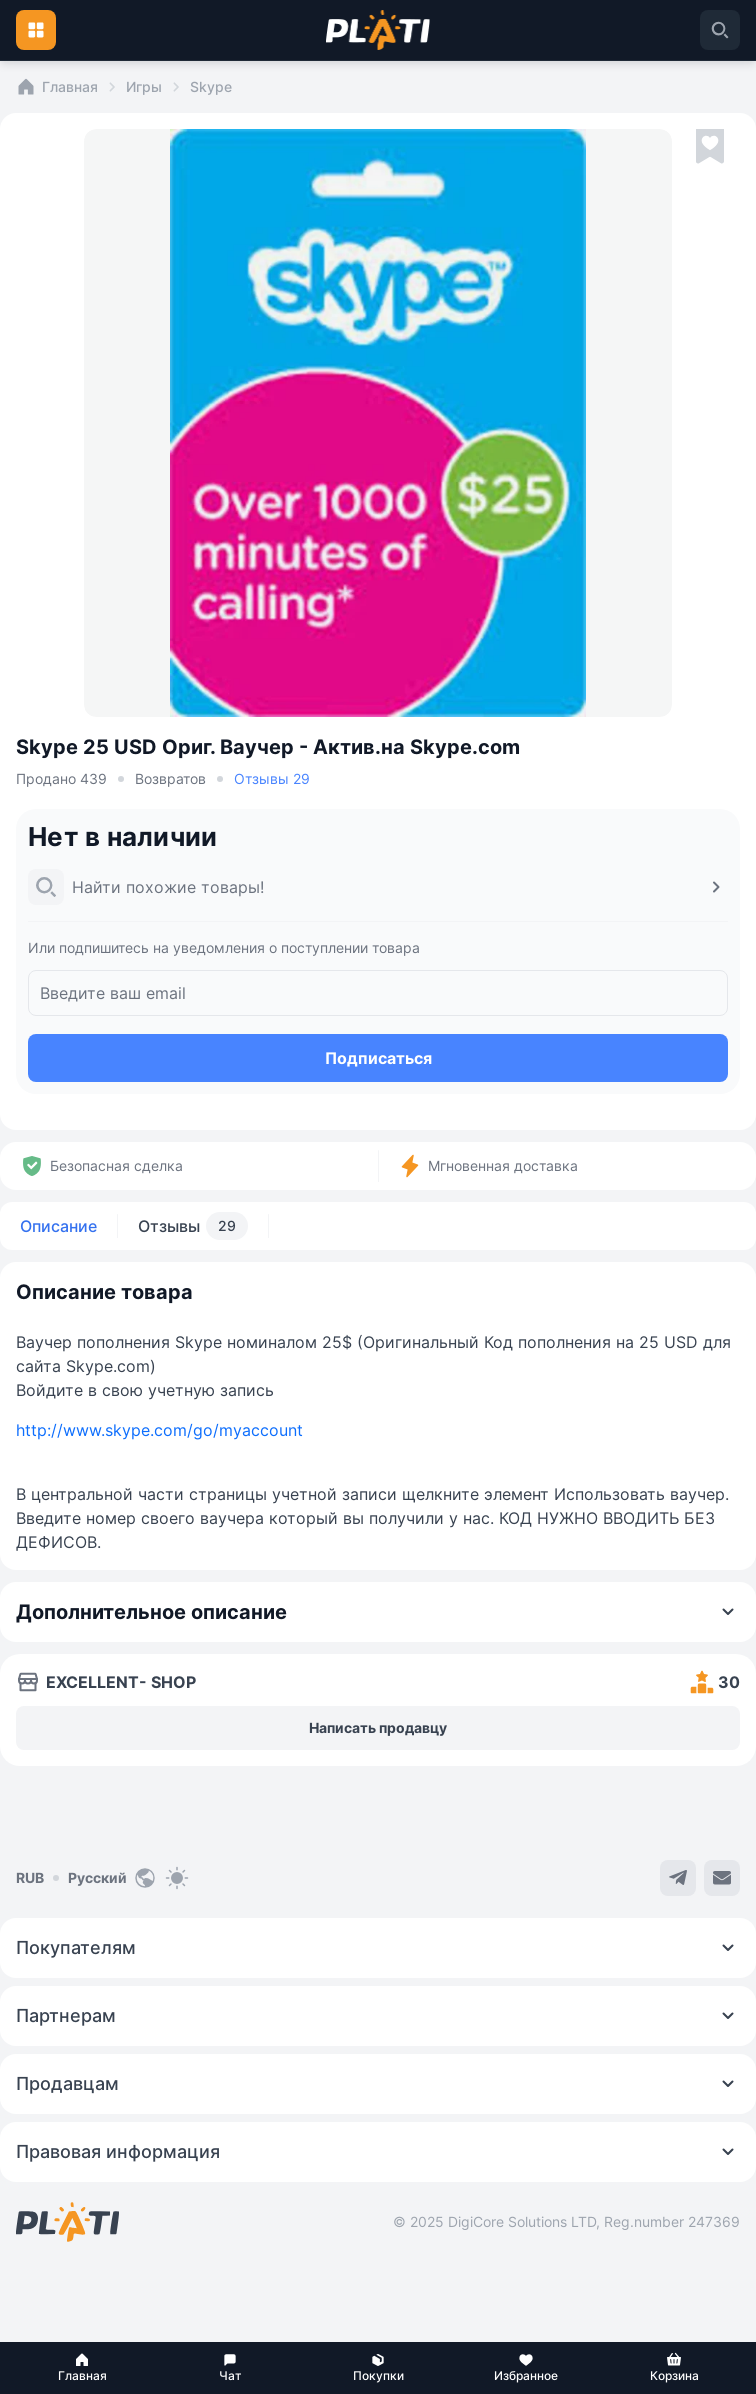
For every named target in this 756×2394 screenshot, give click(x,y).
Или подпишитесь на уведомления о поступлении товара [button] (224, 947)
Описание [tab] (58, 1226)
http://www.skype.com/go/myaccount (159, 1430)
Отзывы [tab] (193, 1226)
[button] (82, 2368)
